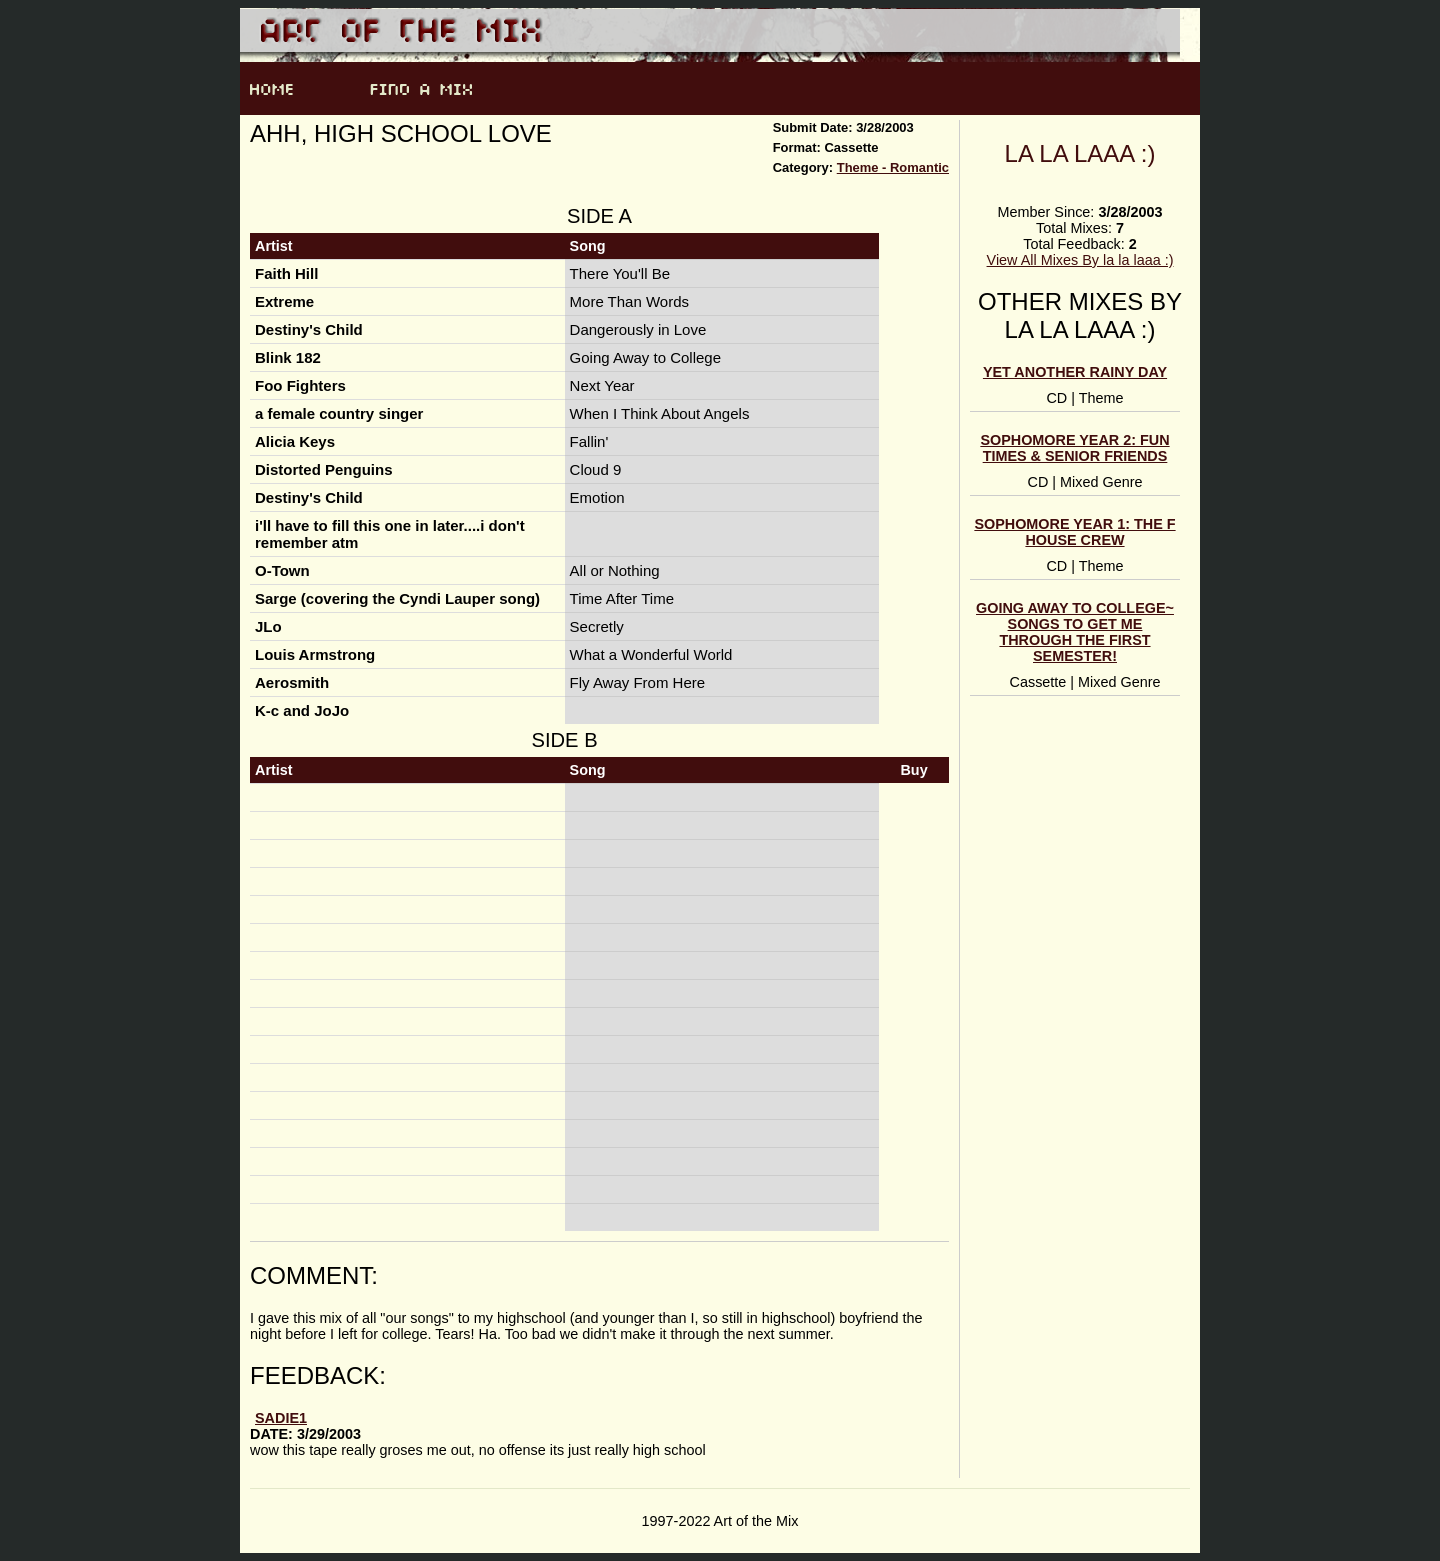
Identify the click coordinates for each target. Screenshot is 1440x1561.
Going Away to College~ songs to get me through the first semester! (1075, 632)
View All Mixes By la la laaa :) (1080, 260)
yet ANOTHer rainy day (1075, 372)
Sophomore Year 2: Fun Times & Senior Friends (1074, 448)
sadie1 (281, 1418)
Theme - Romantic (893, 167)
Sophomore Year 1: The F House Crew (1074, 532)
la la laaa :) (1080, 153)
